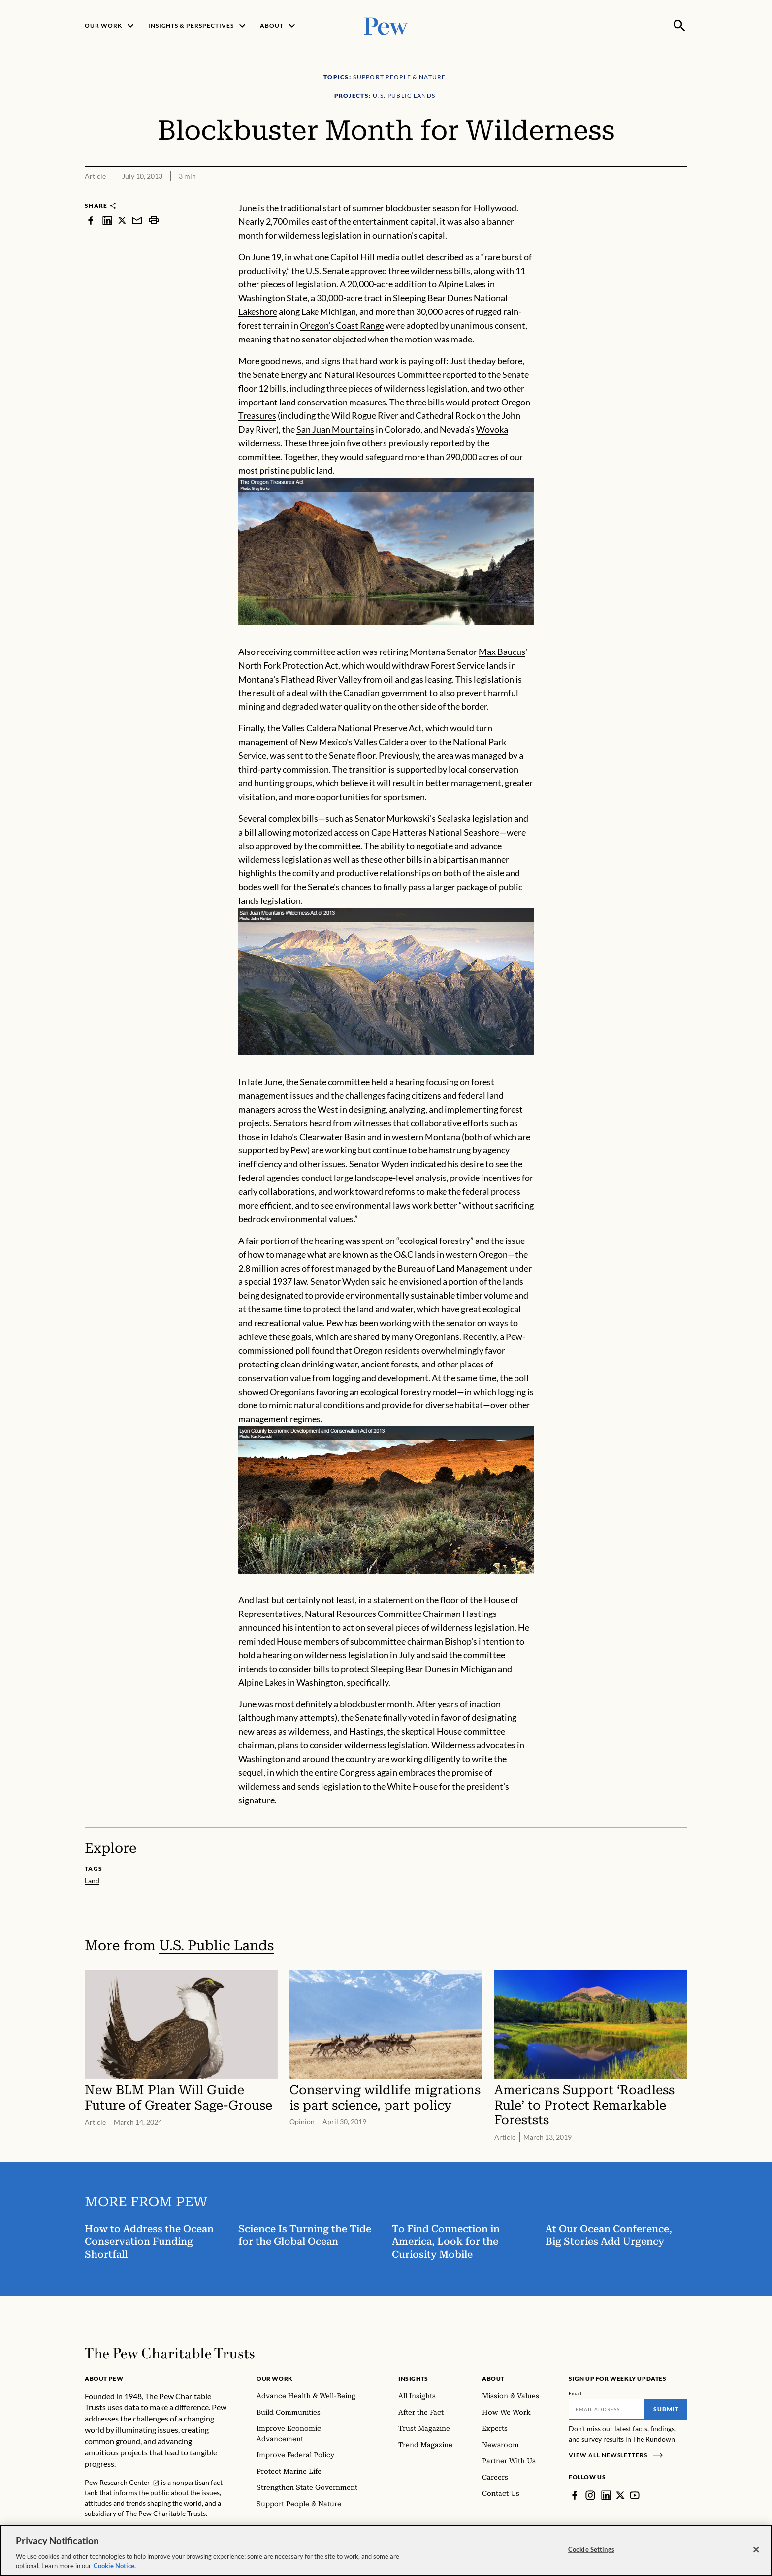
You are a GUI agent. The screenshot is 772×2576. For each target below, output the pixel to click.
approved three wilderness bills (410, 270)
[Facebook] (574, 2495)
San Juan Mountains (335, 429)
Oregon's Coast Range (342, 325)
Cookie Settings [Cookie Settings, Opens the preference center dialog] (591, 2552)
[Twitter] (620, 2495)
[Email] (607, 2409)
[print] (154, 220)
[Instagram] (590, 2495)
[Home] (170, 2353)
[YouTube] (635, 2495)
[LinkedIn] (606, 2495)
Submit (666, 2409)
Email (575, 2393)
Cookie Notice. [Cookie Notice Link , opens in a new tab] (115, 2569)
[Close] (756, 2552)
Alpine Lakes (462, 284)
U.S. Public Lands (216, 1945)
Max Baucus (502, 651)
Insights (413, 2378)
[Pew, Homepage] (386, 25)
